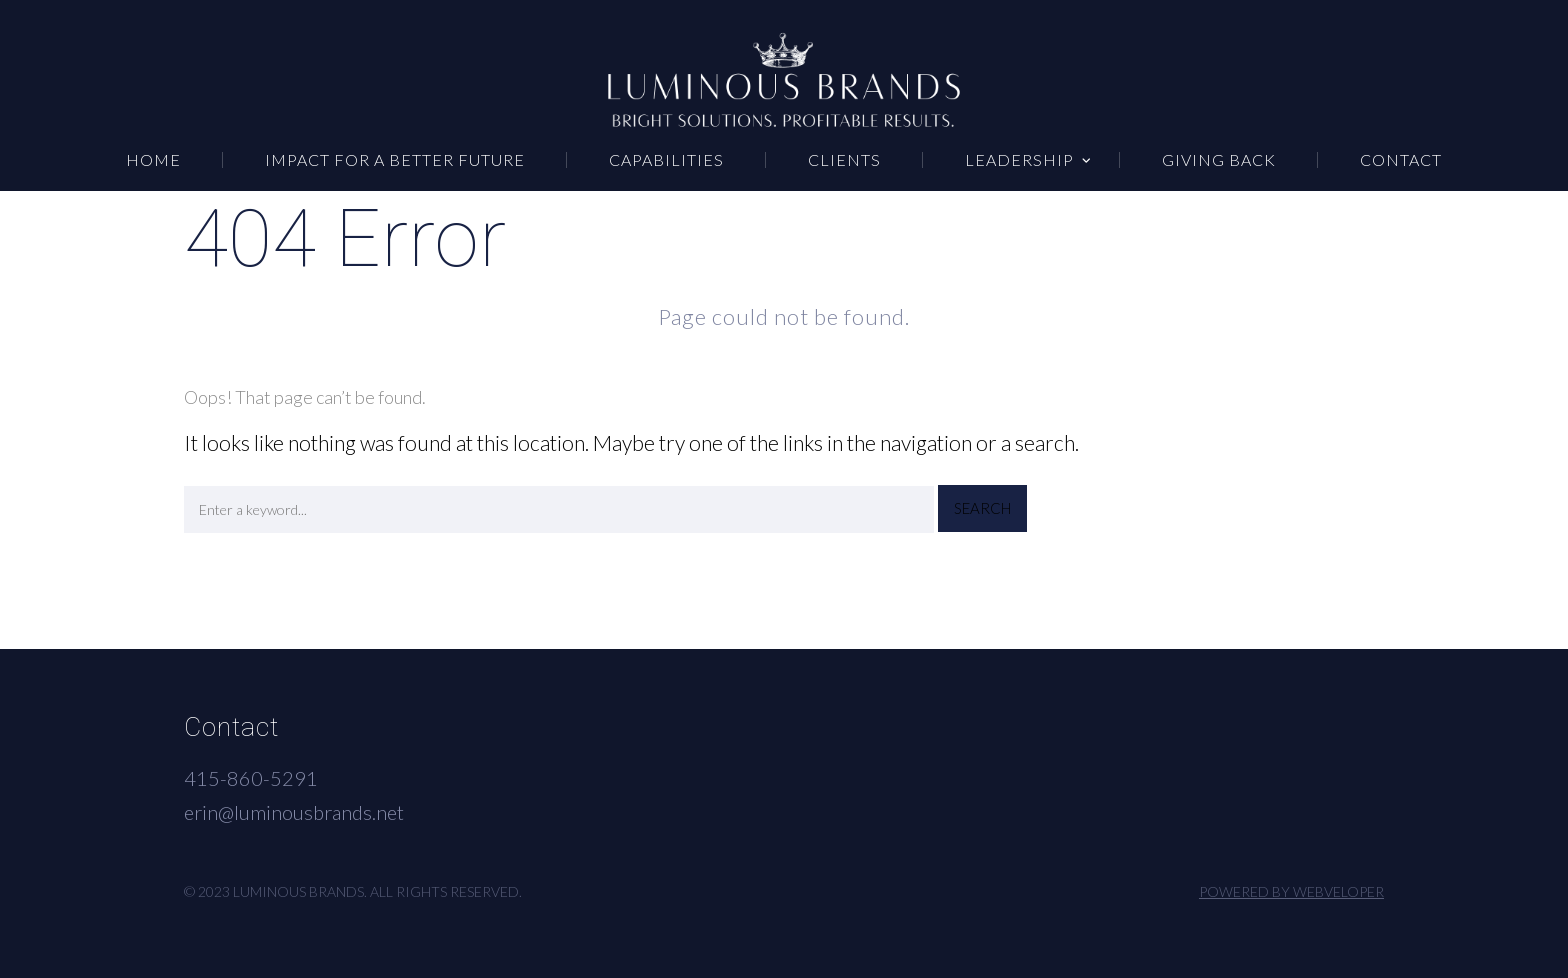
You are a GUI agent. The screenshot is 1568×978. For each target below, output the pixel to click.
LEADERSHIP (1019, 159)
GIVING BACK (1219, 159)
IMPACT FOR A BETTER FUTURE (395, 159)
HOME (153, 159)
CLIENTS (844, 159)
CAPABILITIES (666, 159)
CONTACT (1401, 159)
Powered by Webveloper (1291, 891)
